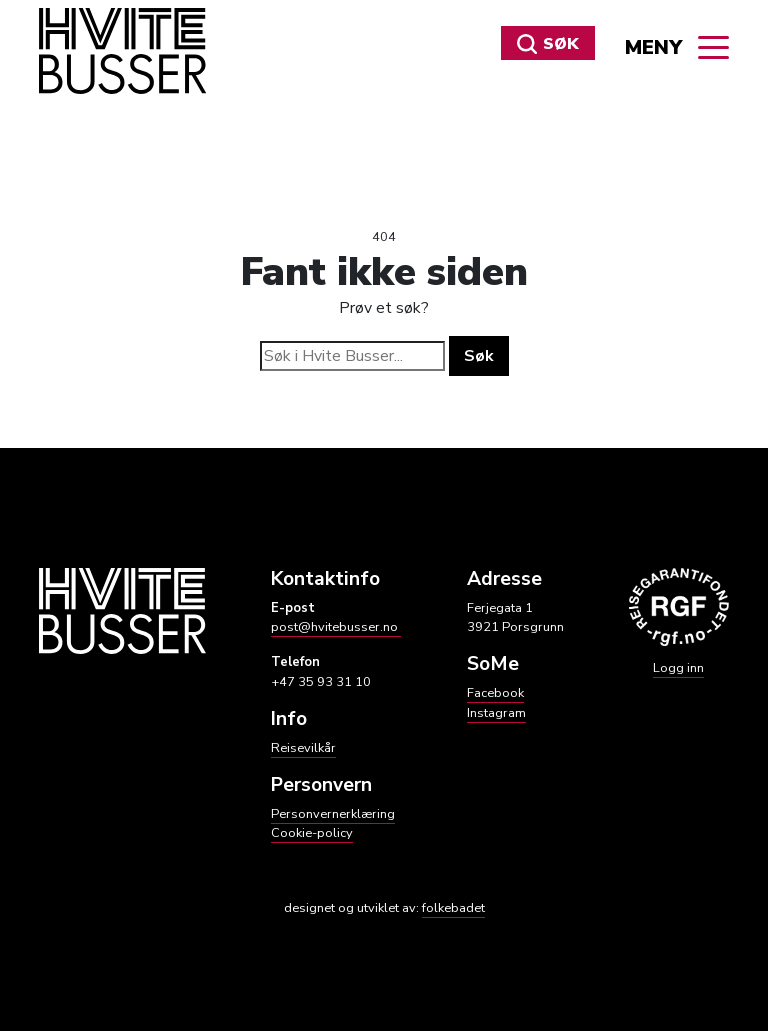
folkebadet (453, 908)
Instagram (496, 713)
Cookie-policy (312, 833)
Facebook (495, 693)
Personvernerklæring (333, 814)
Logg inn (678, 668)
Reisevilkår (303, 748)
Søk (548, 44)
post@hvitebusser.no (336, 627)
